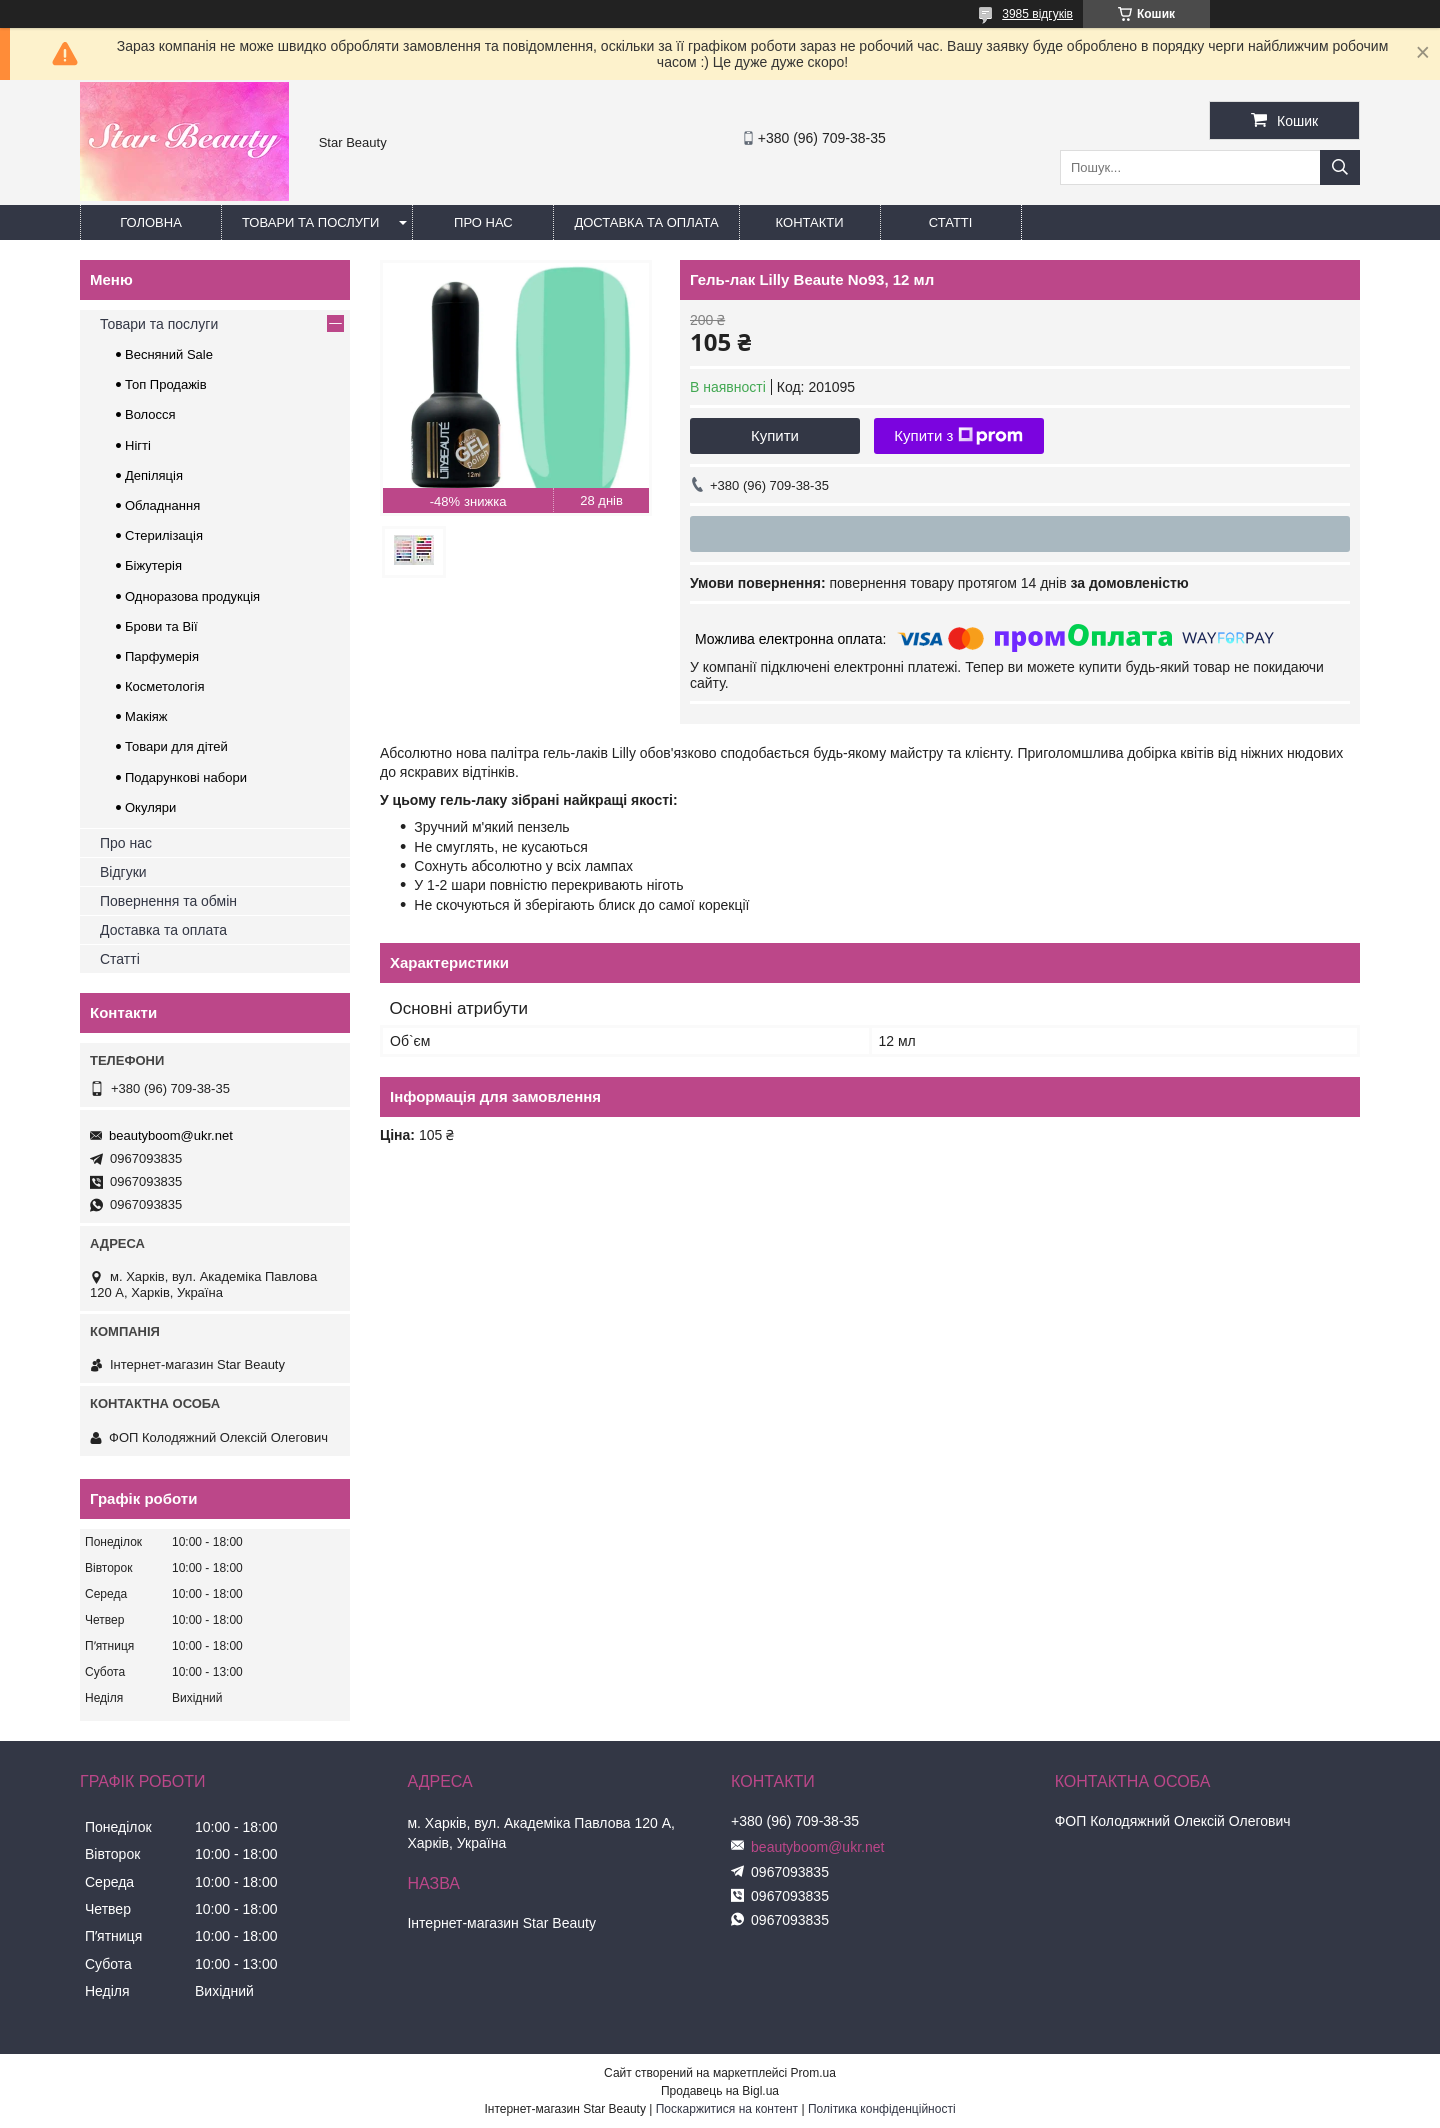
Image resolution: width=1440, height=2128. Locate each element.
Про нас (483, 222)
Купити (775, 435)
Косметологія (164, 686)
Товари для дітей (176, 746)
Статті (951, 222)
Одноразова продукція (192, 596)
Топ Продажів (166, 384)
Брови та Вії (161, 626)
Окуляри (150, 807)
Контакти (810, 222)
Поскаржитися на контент (727, 2109)
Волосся (150, 414)
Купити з (958, 436)
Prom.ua (813, 2073)
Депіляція (154, 475)
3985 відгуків (1037, 14)
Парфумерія (162, 656)
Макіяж (146, 716)
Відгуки (123, 872)
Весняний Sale (169, 354)
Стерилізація (164, 535)
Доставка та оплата (646, 222)
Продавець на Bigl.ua (720, 2091)
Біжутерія (153, 565)
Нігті (138, 445)
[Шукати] (1340, 167)
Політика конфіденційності (882, 2109)
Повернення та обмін (168, 901)
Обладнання (162, 505)
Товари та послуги (310, 222)
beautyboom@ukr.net (171, 1135)
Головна (151, 222)
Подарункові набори (186, 777)
